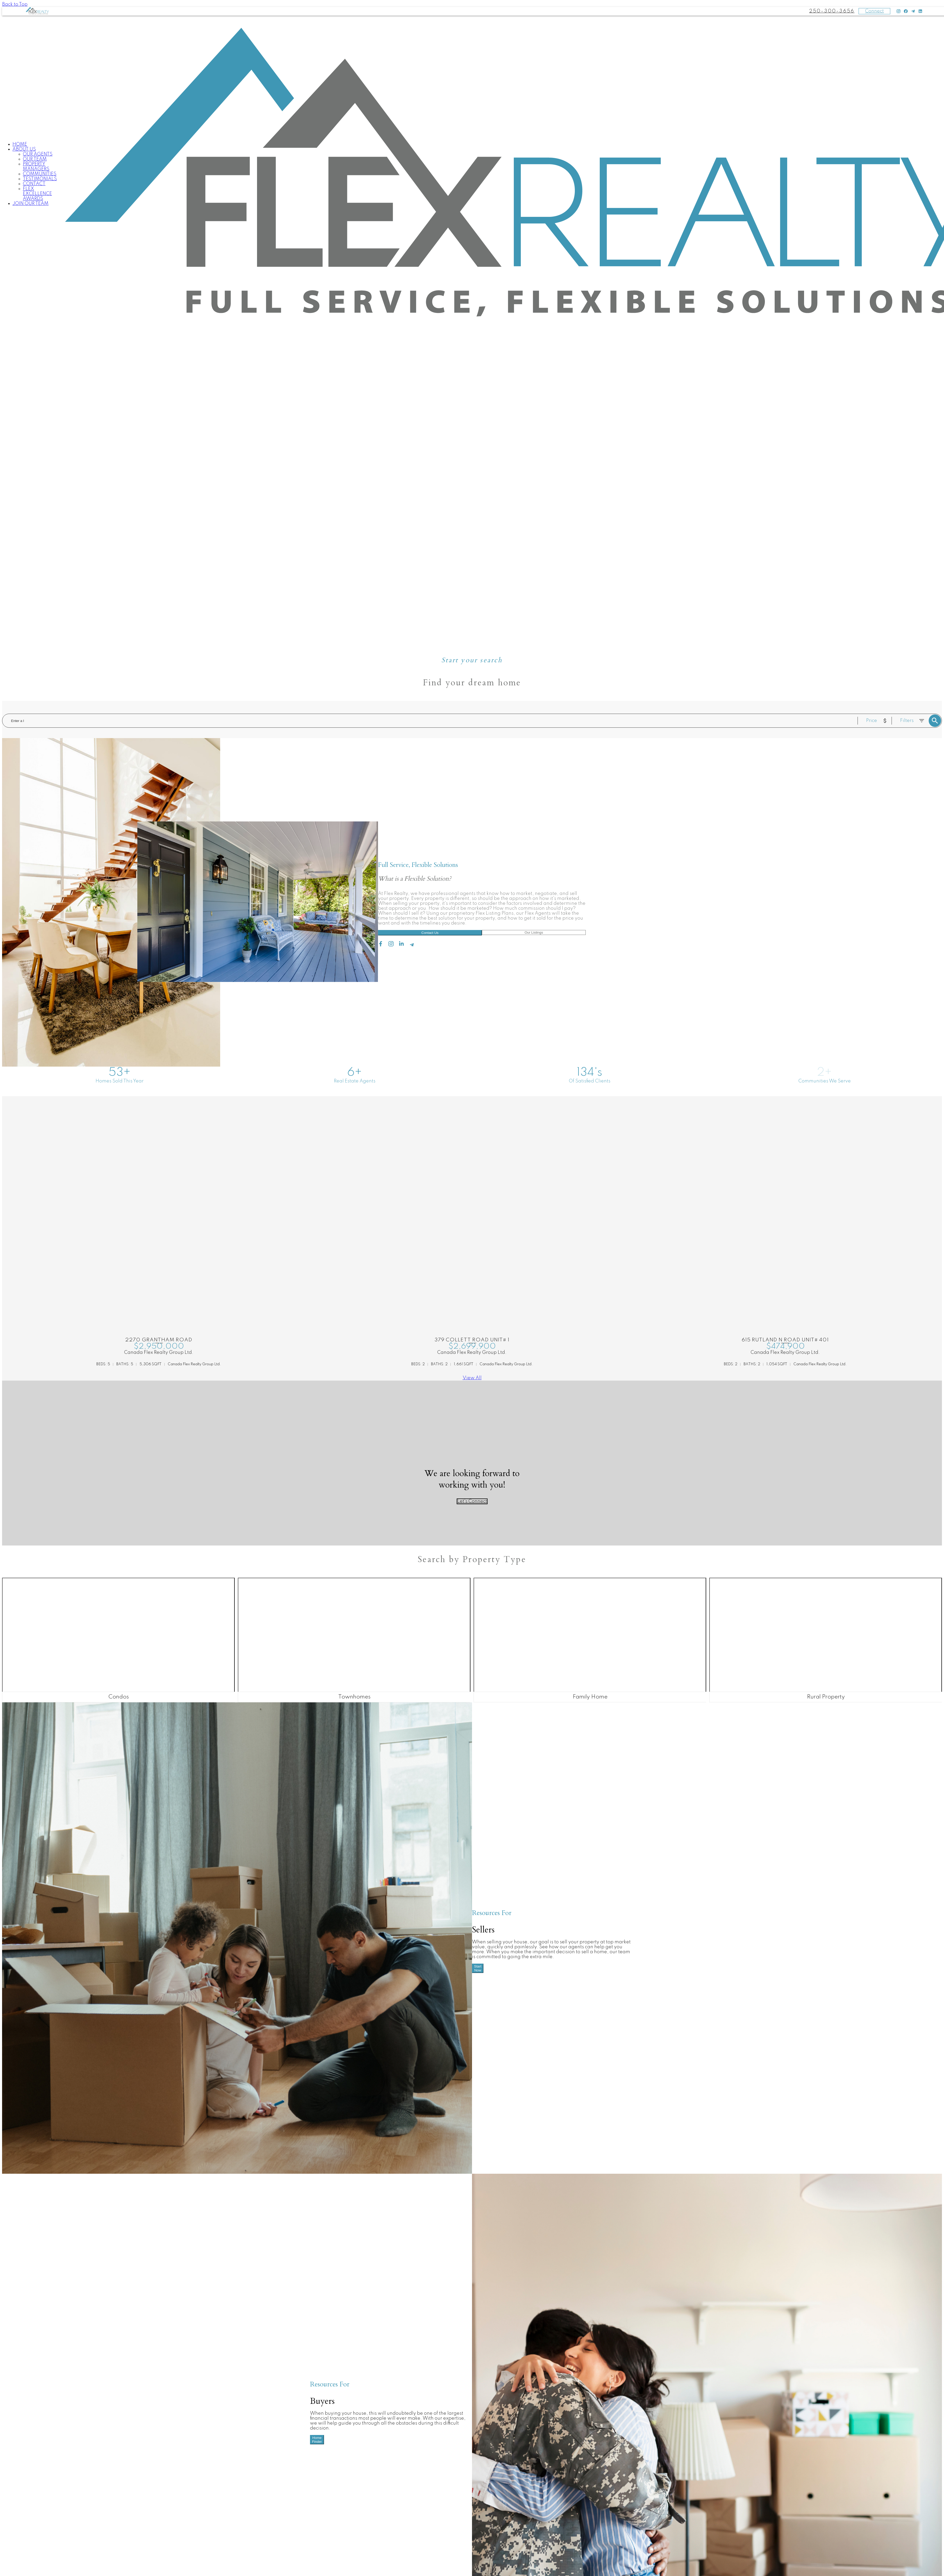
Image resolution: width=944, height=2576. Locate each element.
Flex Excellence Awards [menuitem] (37, 193)
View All (472, 1378)
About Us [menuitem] (24, 149)
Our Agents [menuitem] (37, 154)
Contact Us (430, 933)
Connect (874, 11)
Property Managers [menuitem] (36, 166)
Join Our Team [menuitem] (30, 203)
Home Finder (317, 2440)
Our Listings (533, 932)
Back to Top (15, 4)
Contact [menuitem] (34, 184)
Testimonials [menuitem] (40, 179)
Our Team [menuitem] (35, 159)
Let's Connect (472, 1501)
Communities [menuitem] (39, 174)
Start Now (477, 1968)
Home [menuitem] (19, 144)
